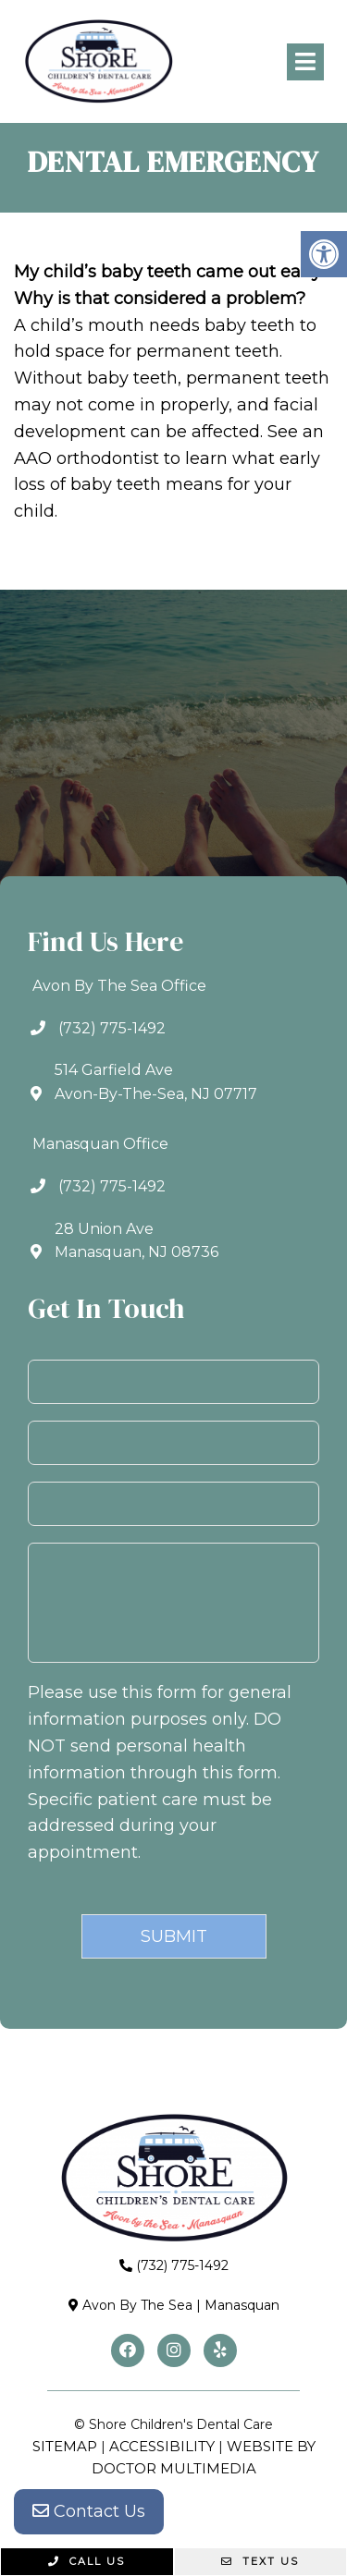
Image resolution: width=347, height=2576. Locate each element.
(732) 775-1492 (112, 1028)
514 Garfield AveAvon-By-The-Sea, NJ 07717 (156, 1082)
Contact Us (88, 2511)
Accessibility (162, 2446)
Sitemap (64, 2446)
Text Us (260, 2561)
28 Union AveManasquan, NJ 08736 (136, 1241)
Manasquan (241, 2305)
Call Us (86, 2561)
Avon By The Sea (137, 2305)
